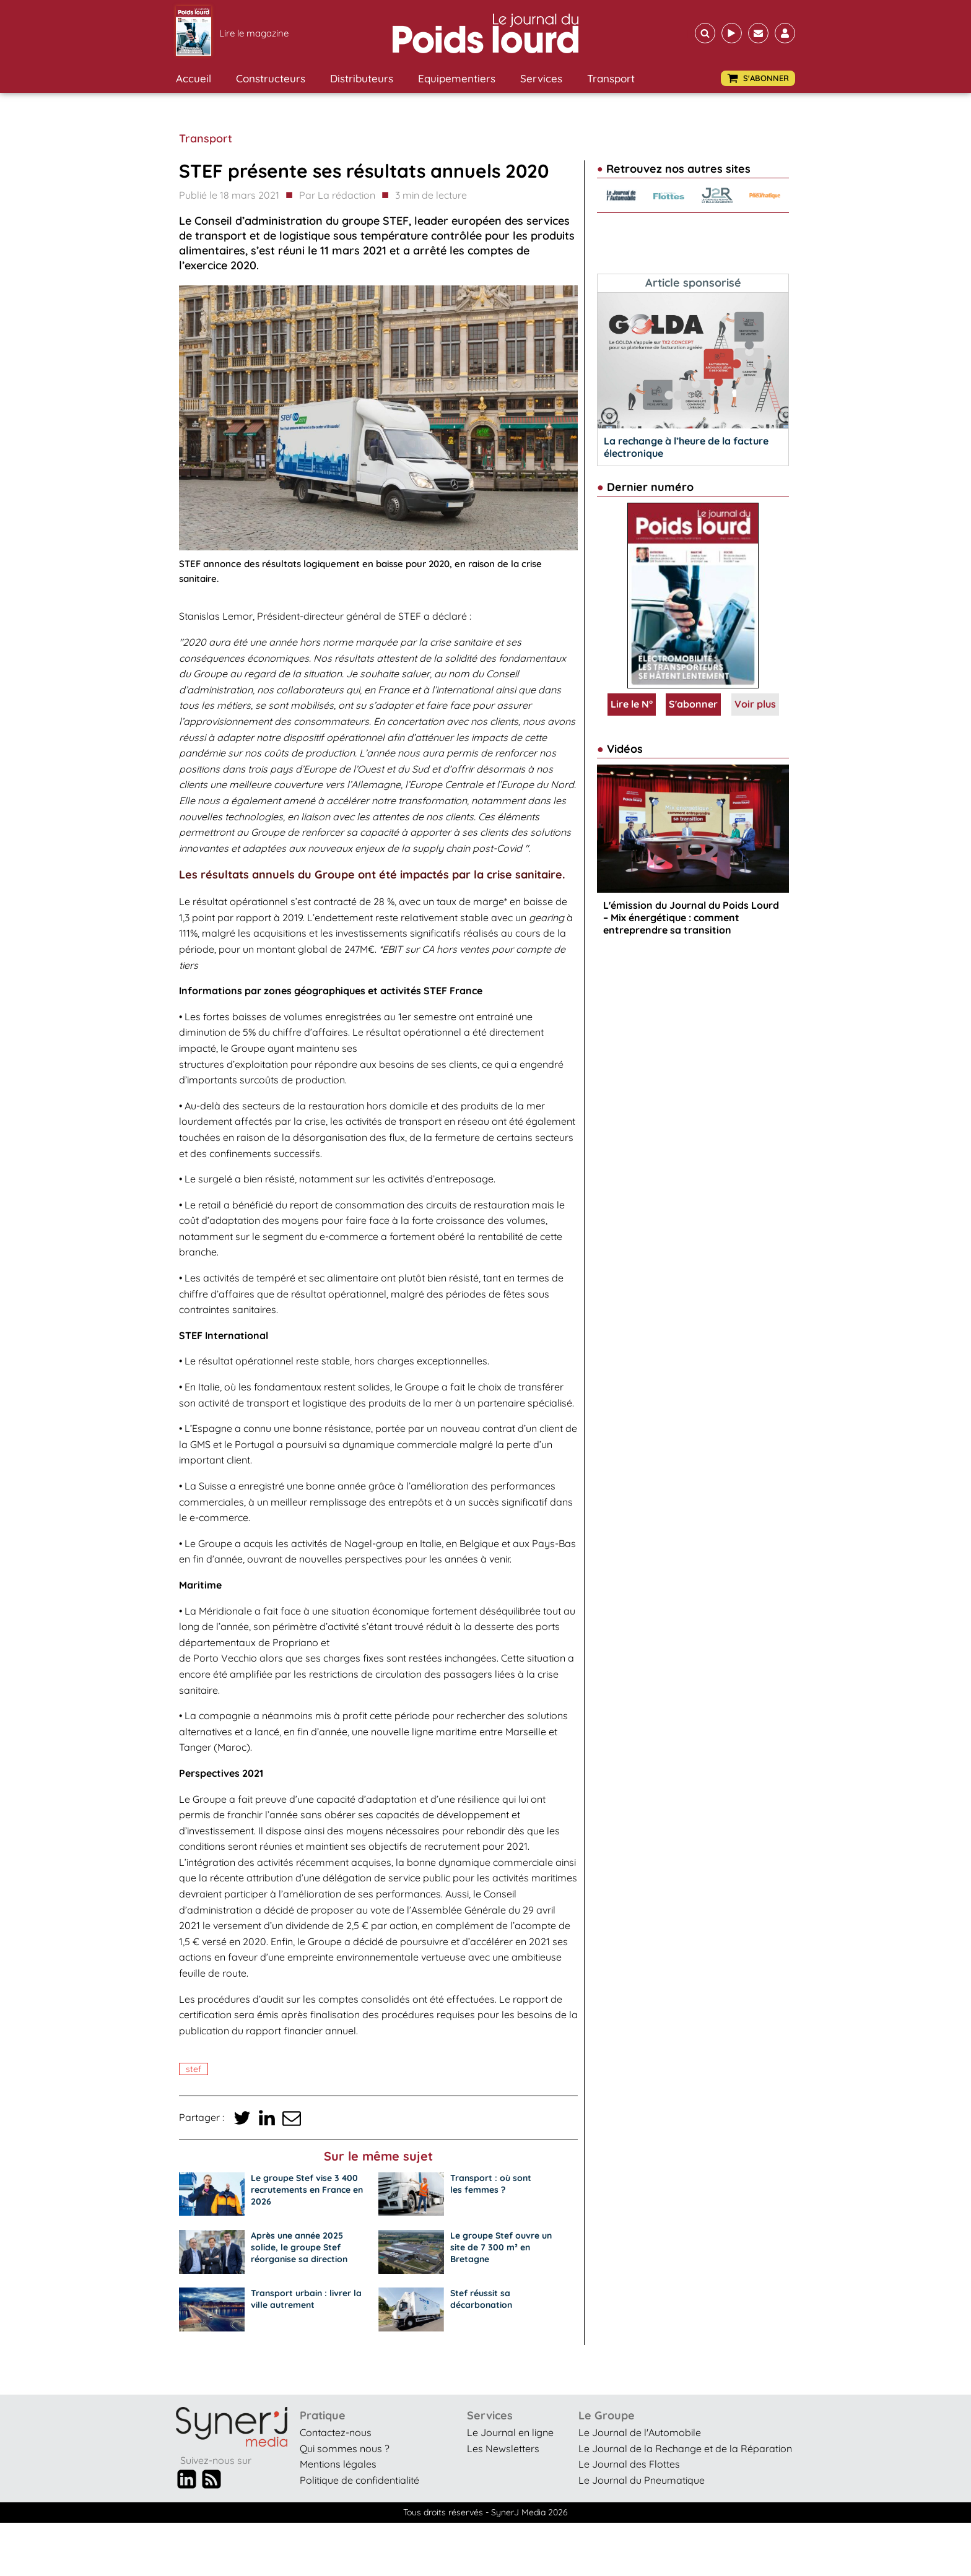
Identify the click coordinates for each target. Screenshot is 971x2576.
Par (337, 196)
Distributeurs (361, 78)
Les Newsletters (503, 2448)
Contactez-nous (336, 2432)
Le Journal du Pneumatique (641, 2480)
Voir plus (755, 704)
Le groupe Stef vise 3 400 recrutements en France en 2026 (307, 2189)
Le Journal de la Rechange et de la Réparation (685, 2448)
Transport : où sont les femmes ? (490, 2183)
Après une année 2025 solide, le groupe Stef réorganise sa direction (299, 2247)
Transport (611, 78)
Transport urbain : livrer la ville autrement (306, 2299)
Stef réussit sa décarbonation (481, 2299)
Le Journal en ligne (510, 2432)
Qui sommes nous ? (345, 2448)
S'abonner (693, 704)
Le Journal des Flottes (629, 2464)
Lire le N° (632, 704)
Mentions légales (338, 2464)
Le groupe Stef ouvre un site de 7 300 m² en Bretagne (501, 2247)
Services (541, 78)
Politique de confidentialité (359, 2480)
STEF (193, 2069)
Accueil (193, 78)
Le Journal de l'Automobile (639, 2432)
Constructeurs (270, 78)
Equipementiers (456, 78)
